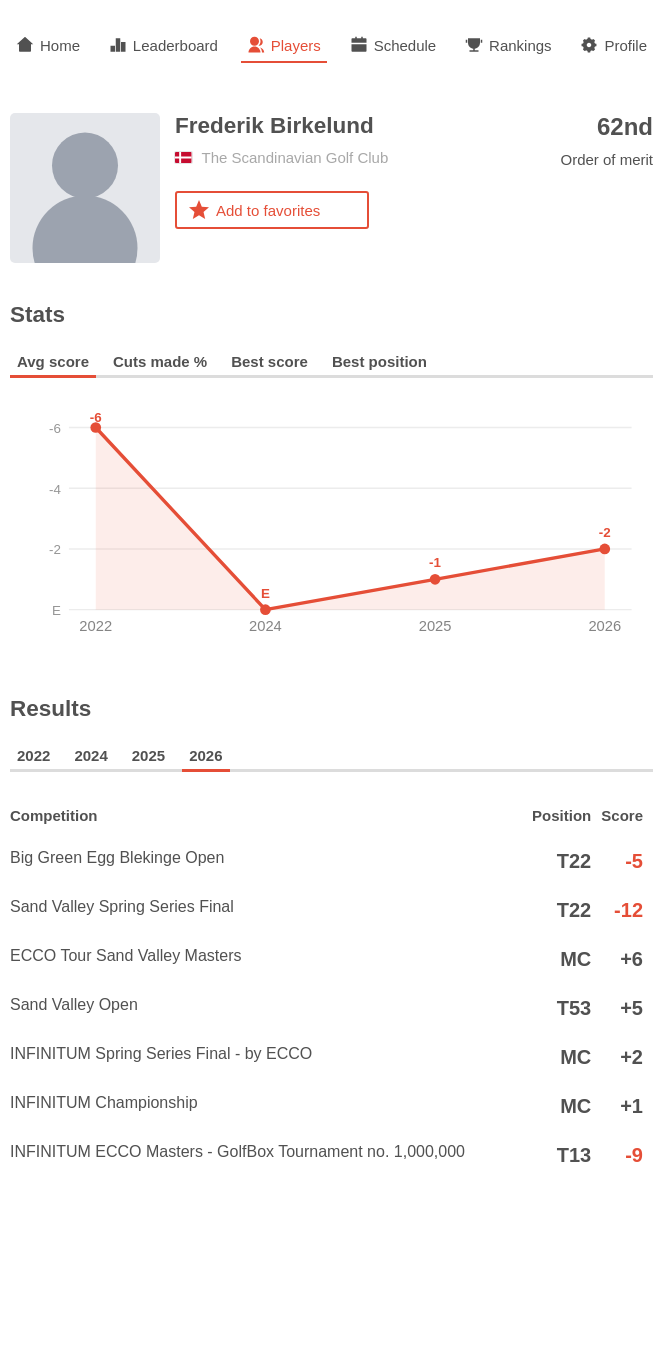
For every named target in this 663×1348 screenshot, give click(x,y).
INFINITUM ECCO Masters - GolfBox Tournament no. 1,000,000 (265, 1155)
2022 (33, 755)
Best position (379, 361)
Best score (269, 361)
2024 (90, 755)
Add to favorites (253, 210)
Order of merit (606, 140)
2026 (205, 755)
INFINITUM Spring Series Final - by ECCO (265, 1057)
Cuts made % (160, 361)
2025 (148, 755)
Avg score (53, 361)
